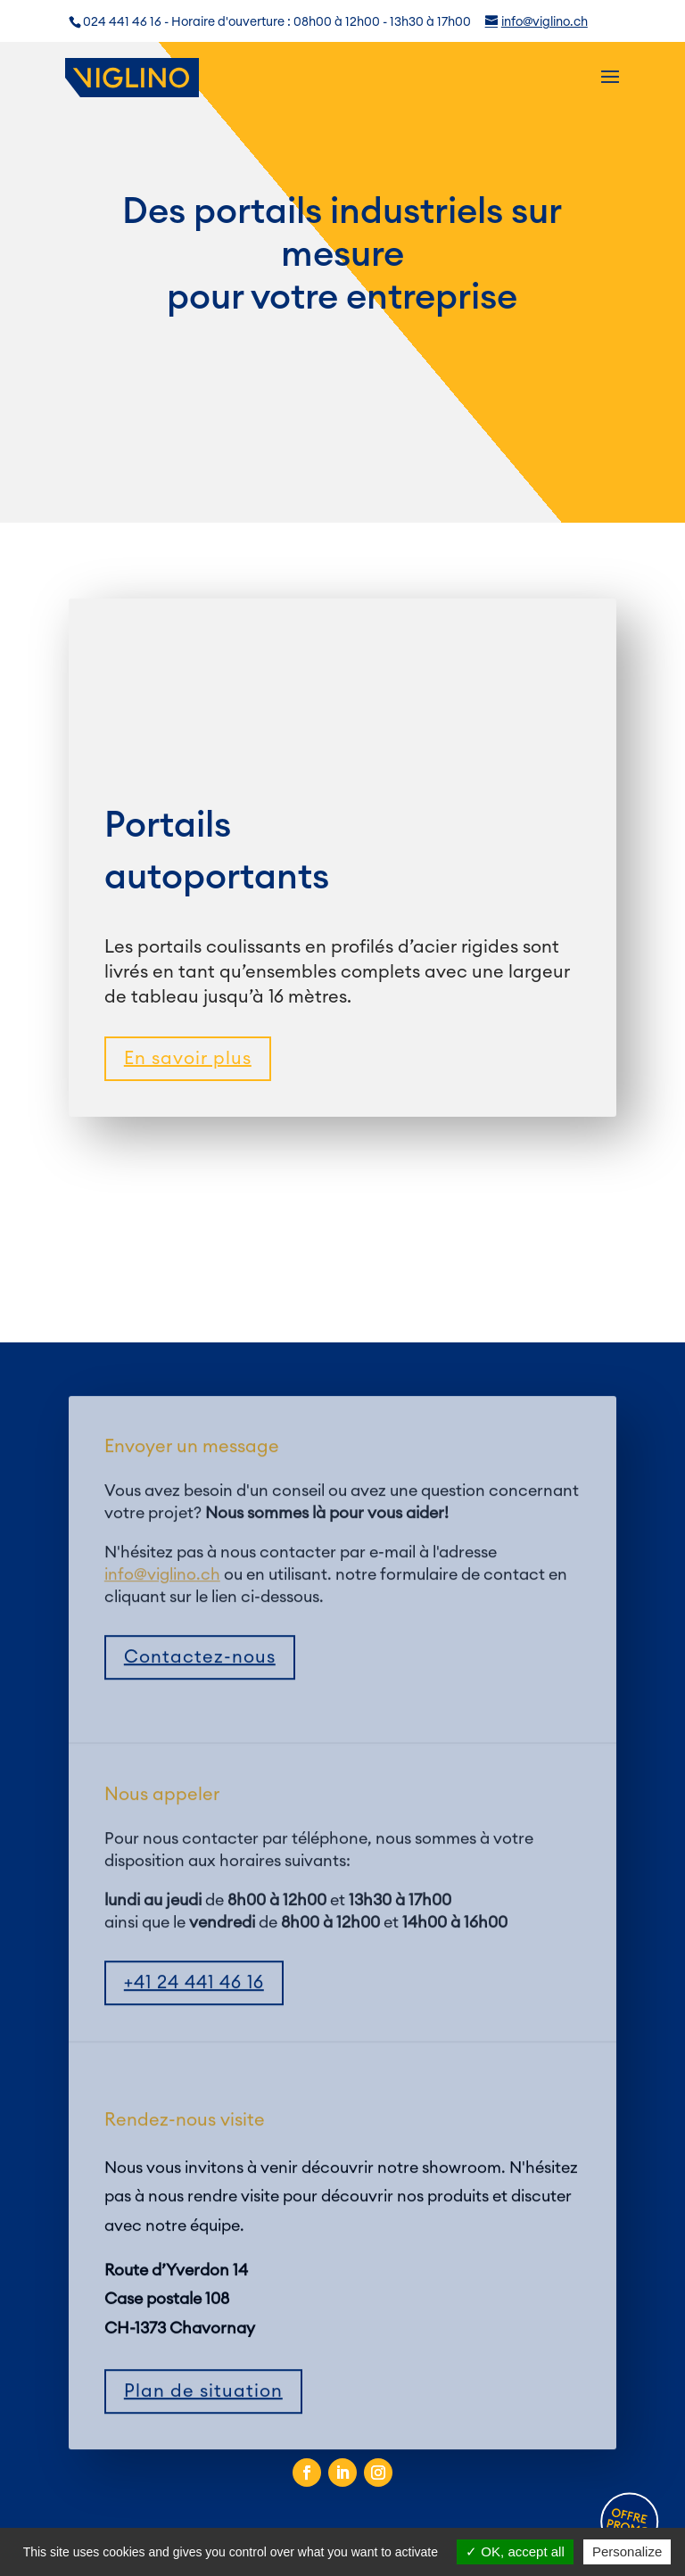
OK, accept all (515, 2551)
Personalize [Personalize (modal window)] (627, 2551)
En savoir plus (188, 1059)
